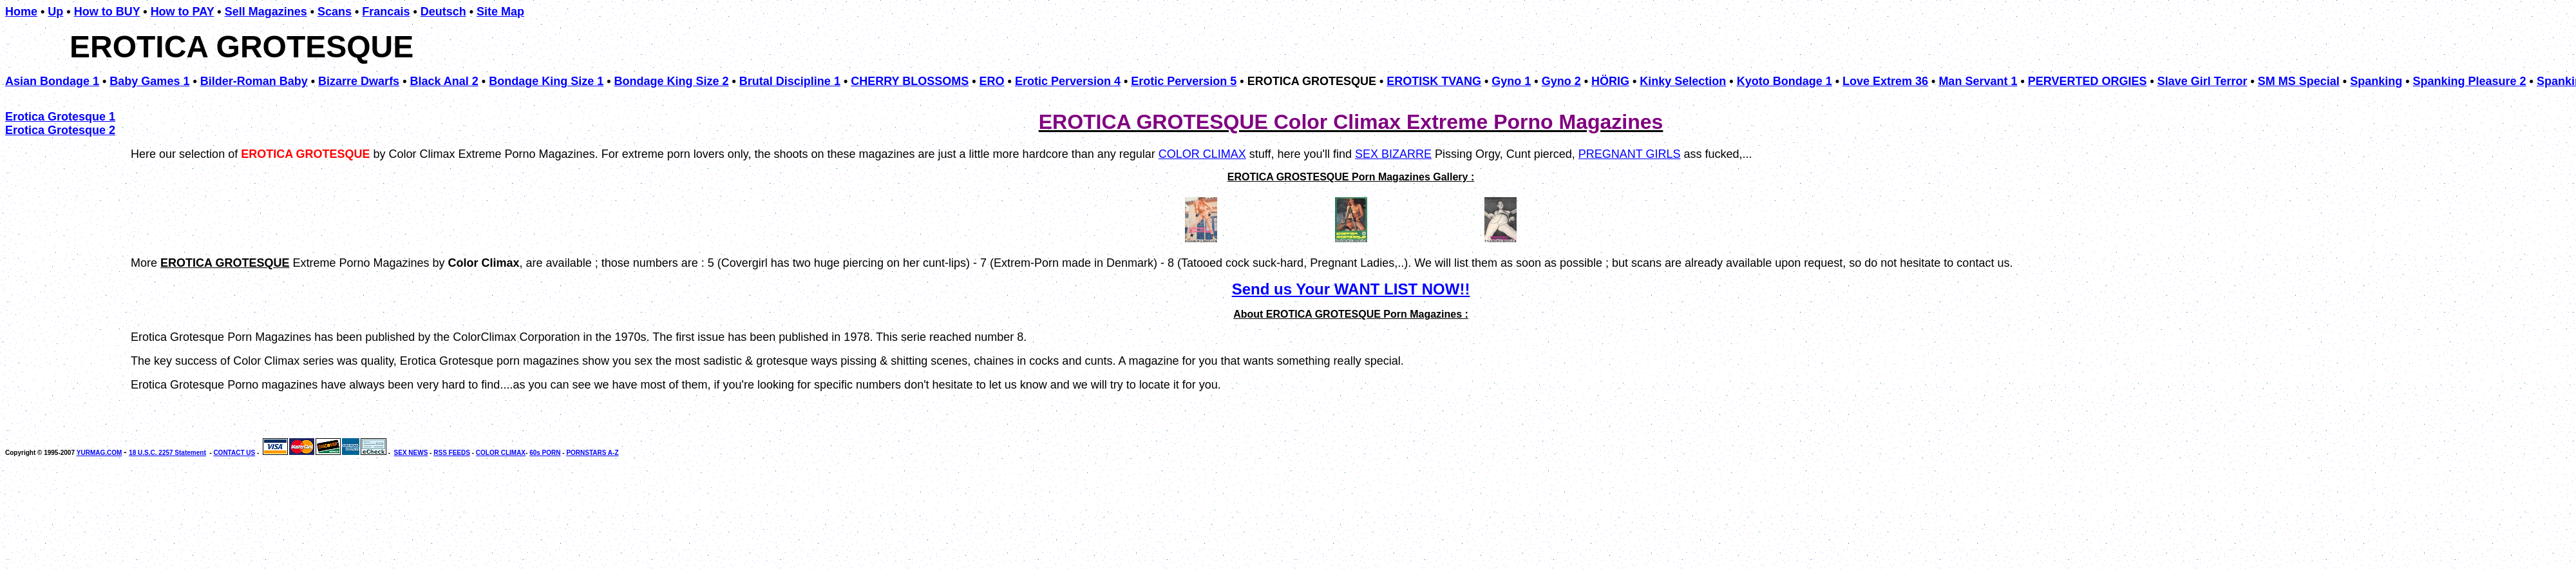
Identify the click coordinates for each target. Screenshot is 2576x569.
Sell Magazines (266, 11)
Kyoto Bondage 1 (1784, 81)
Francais (386, 11)
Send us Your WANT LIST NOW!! (1351, 289)
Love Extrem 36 (1885, 81)
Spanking (2376, 81)
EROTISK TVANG (1434, 81)
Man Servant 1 (1977, 81)
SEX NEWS (411, 452)
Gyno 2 (1561, 81)
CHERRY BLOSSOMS (910, 81)
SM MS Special (2299, 81)
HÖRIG (1610, 81)
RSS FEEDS (451, 452)
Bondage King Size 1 (546, 81)
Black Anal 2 (444, 81)
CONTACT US (234, 452)
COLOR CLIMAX (1202, 154)
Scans (334, 11)
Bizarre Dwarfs (358, 81)
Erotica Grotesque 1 (60, 116)
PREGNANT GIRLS (1629, 154)
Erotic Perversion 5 (1183, 81)
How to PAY (182, 11)
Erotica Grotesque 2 (60, 130)
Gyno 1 (1511, 81)
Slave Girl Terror (2202, 81)
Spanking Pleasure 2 (2469, 81)
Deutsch (443, 11)
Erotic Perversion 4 (1068, 81)
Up (55, 11)
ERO (992, 81)
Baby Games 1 (149, 81)
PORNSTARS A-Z (592, 452)
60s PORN (544, 452)
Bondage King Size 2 (671, 81)
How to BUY (107, 11)
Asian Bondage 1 (52, 81)
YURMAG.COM (99, 452)
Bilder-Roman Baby (254, 81)
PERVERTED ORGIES (2087, 81)
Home (21, 11)
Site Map (500, 11)
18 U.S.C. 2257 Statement (167, 452)
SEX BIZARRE (1393, 154)
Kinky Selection (1683, 81)
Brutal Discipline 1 (789, 81)
